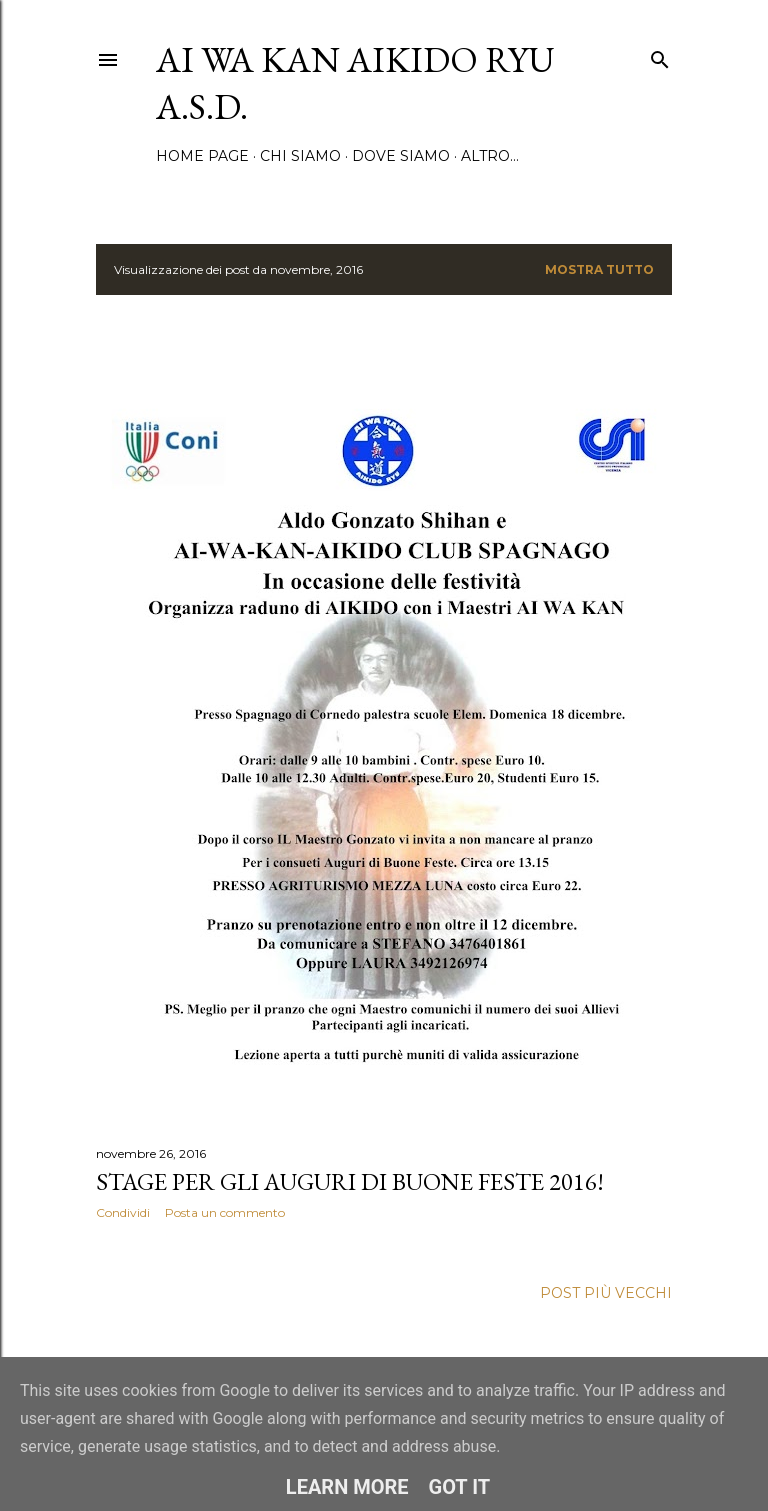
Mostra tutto (599, 269)
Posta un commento (225, 1212)
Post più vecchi (606, 1293)
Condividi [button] (123, 1212)
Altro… (490, 156)
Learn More (347, 1487)
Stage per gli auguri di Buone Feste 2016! (350, 1181)
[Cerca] (660, 55)
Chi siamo (300, 156)
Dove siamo (401, 156)
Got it (460, 1487)
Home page (202, 156)
